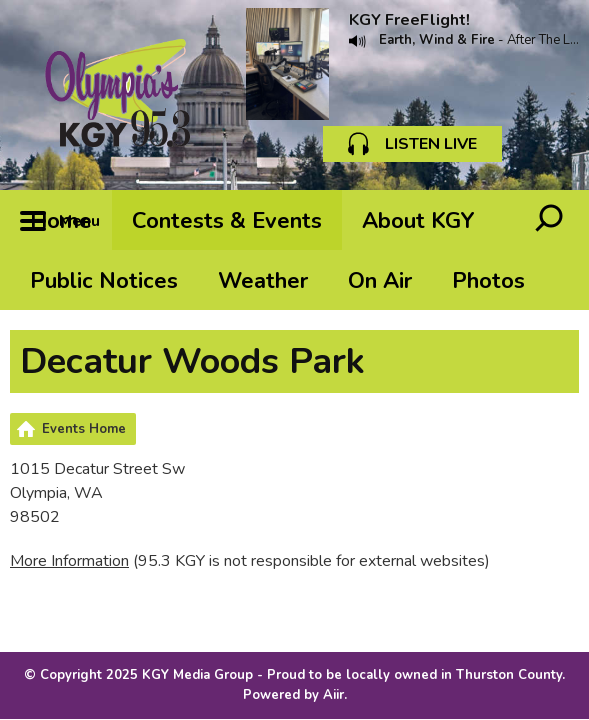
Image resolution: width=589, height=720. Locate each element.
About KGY (418, 221)
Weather (263, 281)
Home (61, 221)
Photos (488, 281)
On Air (380, 281)
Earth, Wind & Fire (437, 40)
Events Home (84, 429)
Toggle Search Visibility (549, 220)
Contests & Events (227, 221)
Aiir (333, 695)
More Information (69, 561)
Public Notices (104, 281)
